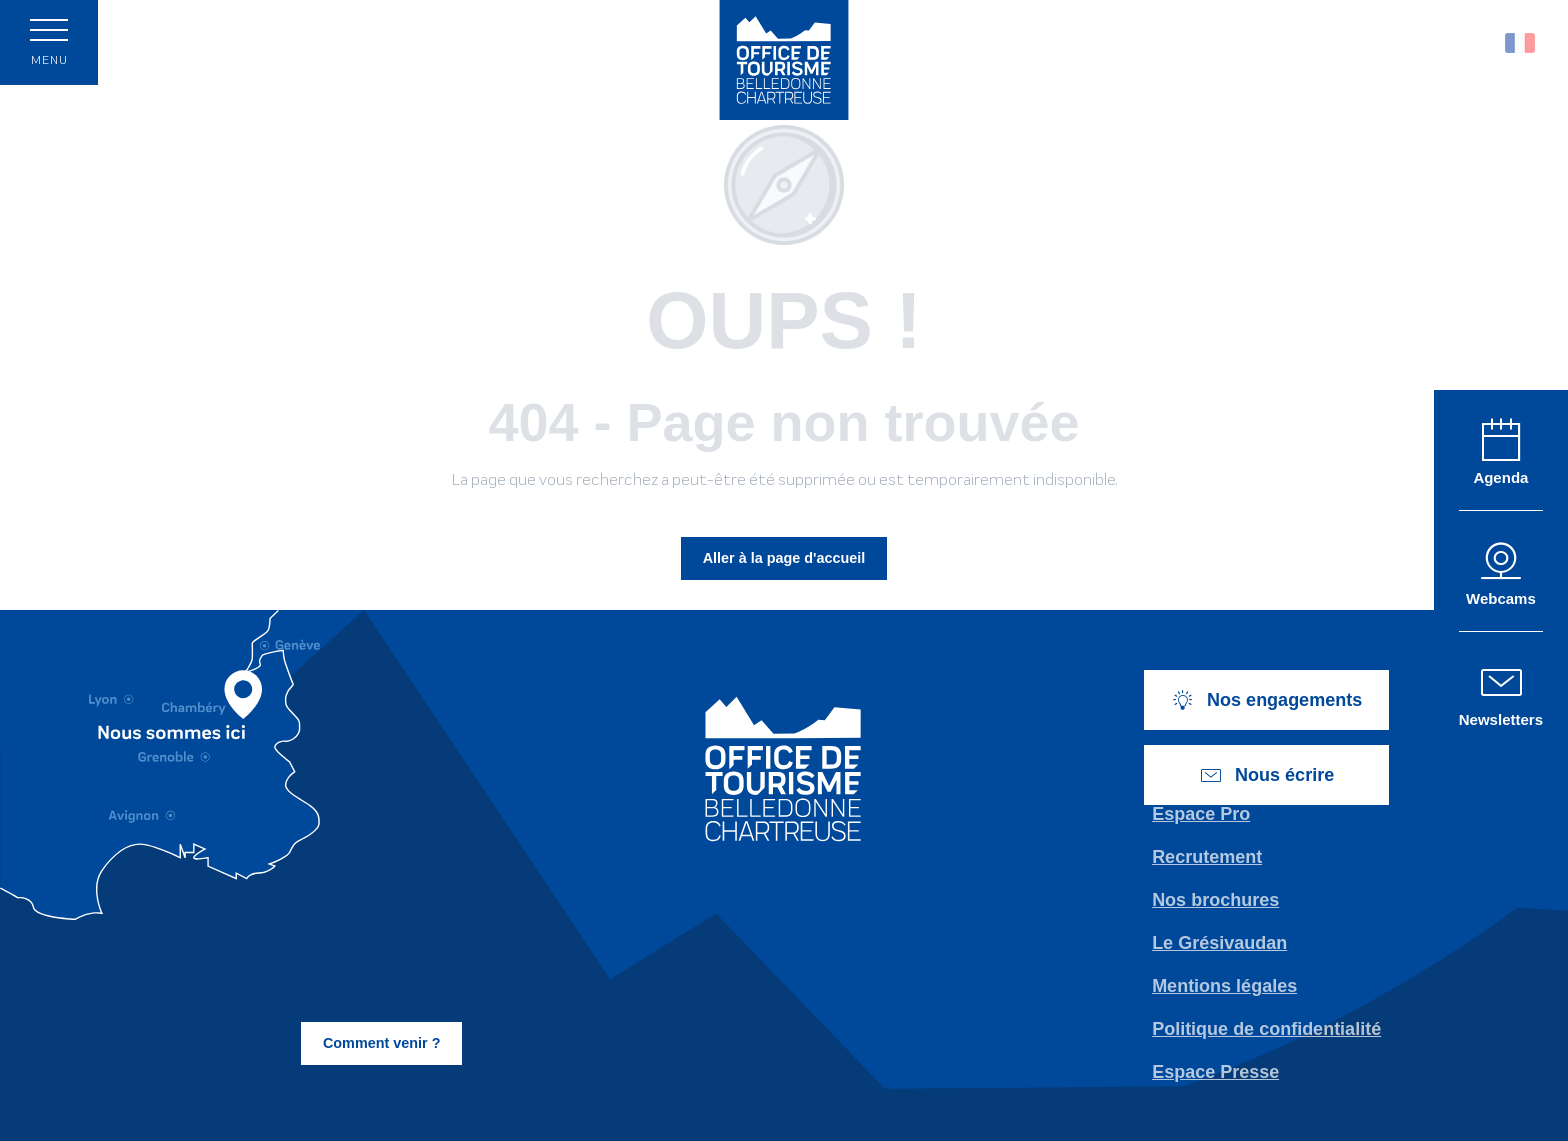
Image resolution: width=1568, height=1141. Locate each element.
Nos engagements (1266, 700)
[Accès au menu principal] (49, 42)
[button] (1477, 42)
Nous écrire (1266, 775)
